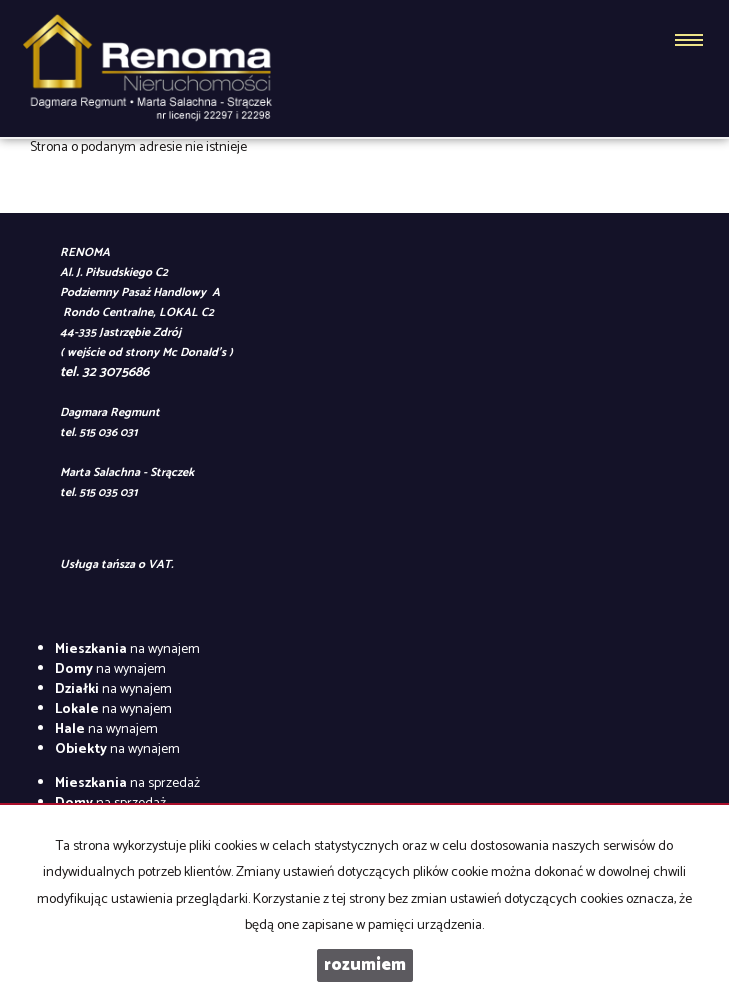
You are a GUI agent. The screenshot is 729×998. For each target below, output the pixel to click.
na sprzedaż (127, 783)
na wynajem (127, 649)
